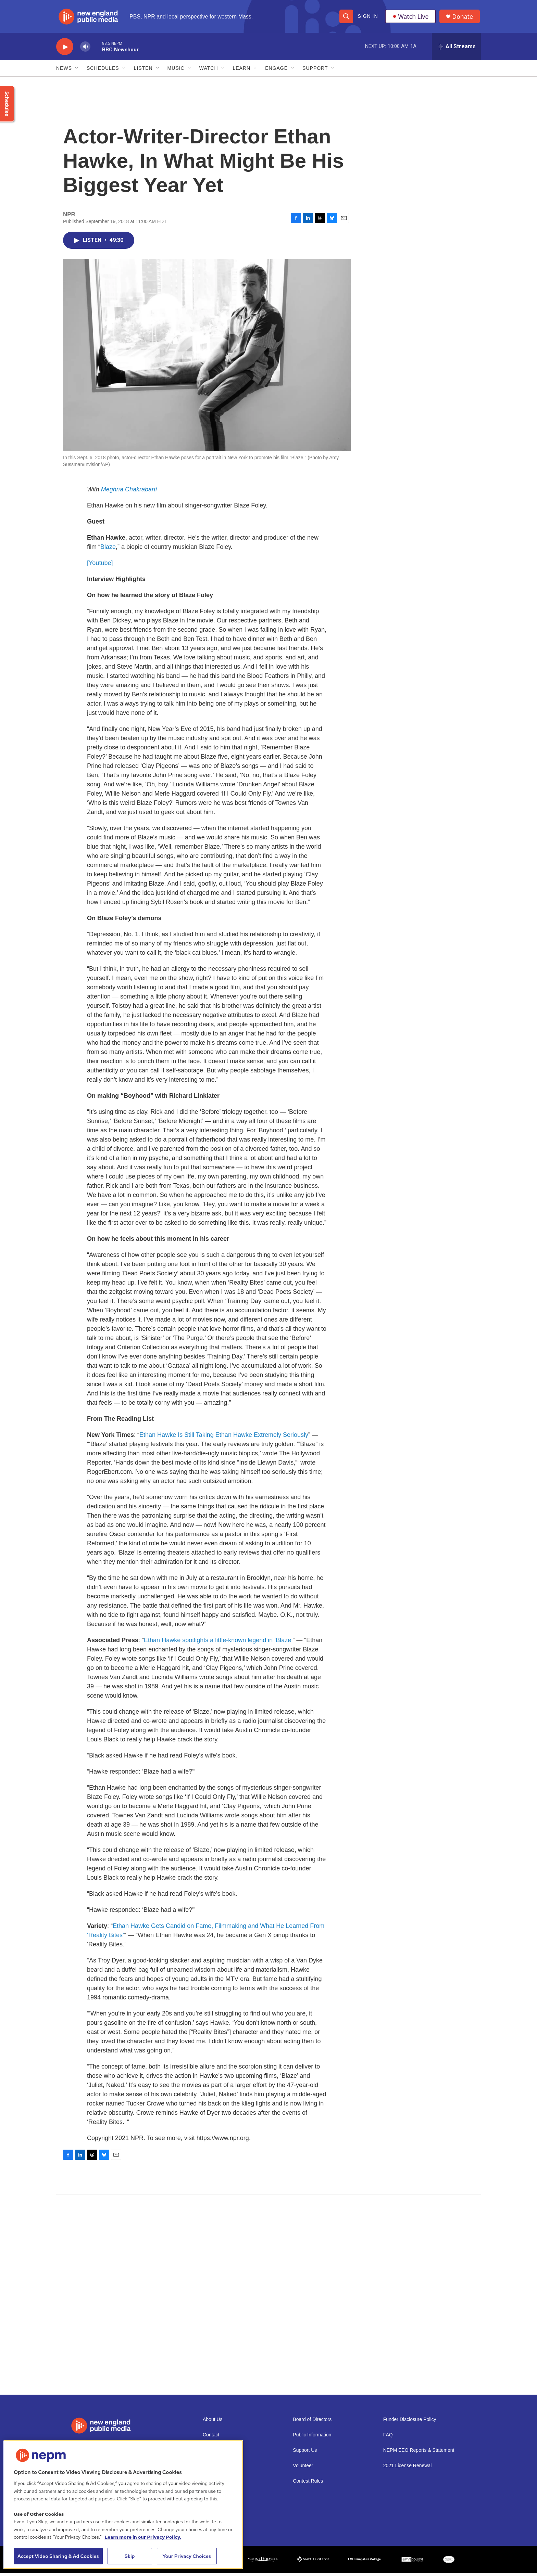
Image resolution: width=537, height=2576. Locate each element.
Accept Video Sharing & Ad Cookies (58, 2556)
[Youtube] (100, 565)
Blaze (108, 549)
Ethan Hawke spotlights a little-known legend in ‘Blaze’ (218, 1642)
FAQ (388, 2437)
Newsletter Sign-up (223, 2453)
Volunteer (303, 2468)
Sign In (368, 18)
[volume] (85, 49)
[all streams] (456, 49)
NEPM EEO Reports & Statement (418, 2453)
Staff (208, 2483)
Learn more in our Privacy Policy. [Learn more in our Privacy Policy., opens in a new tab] (142, 2537)
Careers (211, 2468)
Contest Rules (308, 2483)
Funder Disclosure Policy (409, 2422)
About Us (213, 2422)
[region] (123, 2504)
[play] (64, 50)
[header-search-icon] (346, 18)
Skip (130, 2556)
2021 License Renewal (407, 2468)
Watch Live (410, 18)
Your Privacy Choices (186, 2556)
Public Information (312, 2437)
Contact (211, 2437)
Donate (463, 18)
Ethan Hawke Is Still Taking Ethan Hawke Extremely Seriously (223, 1437)
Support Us (305, 2453)
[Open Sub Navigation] (77, 71)
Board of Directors (312, 2422)
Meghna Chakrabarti (129, 492)
